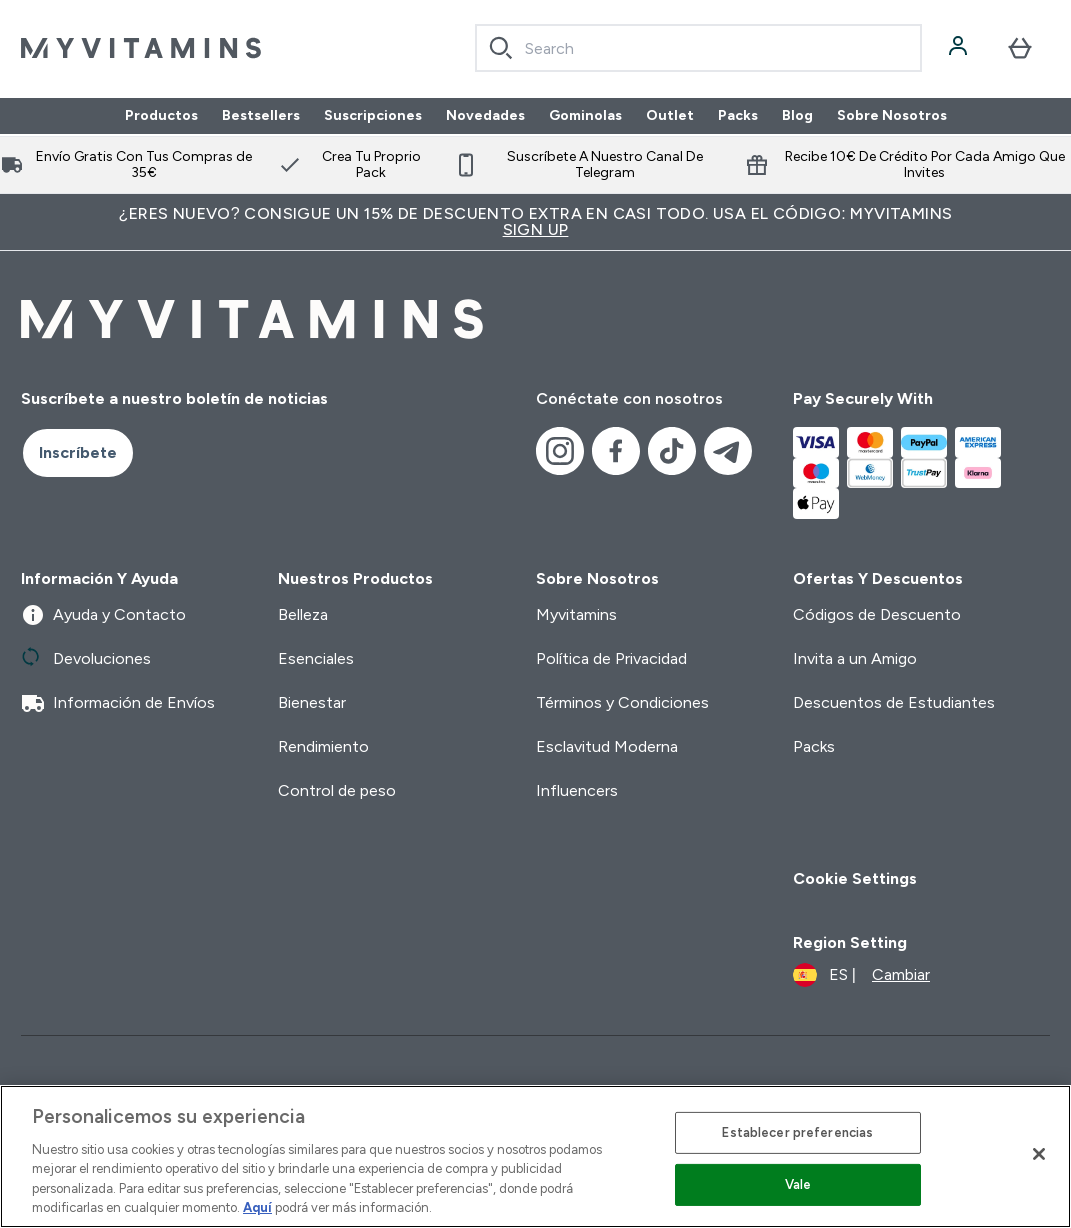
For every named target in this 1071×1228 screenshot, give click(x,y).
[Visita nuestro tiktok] (672, 451)
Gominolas (585, 116)
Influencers (577, 790)
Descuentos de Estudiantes (894, 702)
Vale (798, 1184)
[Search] (501, 48)
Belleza (303, 614)
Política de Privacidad (611, 658)
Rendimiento (323, 746)
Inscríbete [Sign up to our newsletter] (78, 452)
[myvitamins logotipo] (141, 48)
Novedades (485, 116)
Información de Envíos (118, 703)
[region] (535, 1156)
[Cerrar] (1039, 1154)
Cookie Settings (855, 878)
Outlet (670, 116)
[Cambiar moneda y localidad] (861, 975)
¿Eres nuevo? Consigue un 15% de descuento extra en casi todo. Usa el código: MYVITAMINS (535, 221)
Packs (738, 116)
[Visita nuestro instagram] (560, 451)
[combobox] (699, 48)
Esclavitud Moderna (607, 746)
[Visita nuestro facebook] (616, 451)
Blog (797, 116)
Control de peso (337, 790)
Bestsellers (261, 116)
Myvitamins (576, 614)
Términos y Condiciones (622, 702)
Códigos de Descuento (877, 614)
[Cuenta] (960, 48)
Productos (161, 116)
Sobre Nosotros (892, 116)
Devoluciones (86, 659)
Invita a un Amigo (855, 658)
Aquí (257, 1207)
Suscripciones (373, 116)
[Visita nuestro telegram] (728, 451)
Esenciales (316, 658)
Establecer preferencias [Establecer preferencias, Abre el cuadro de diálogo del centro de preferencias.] (797, 1132)
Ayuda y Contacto (103, 615)
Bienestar (312, 702)
